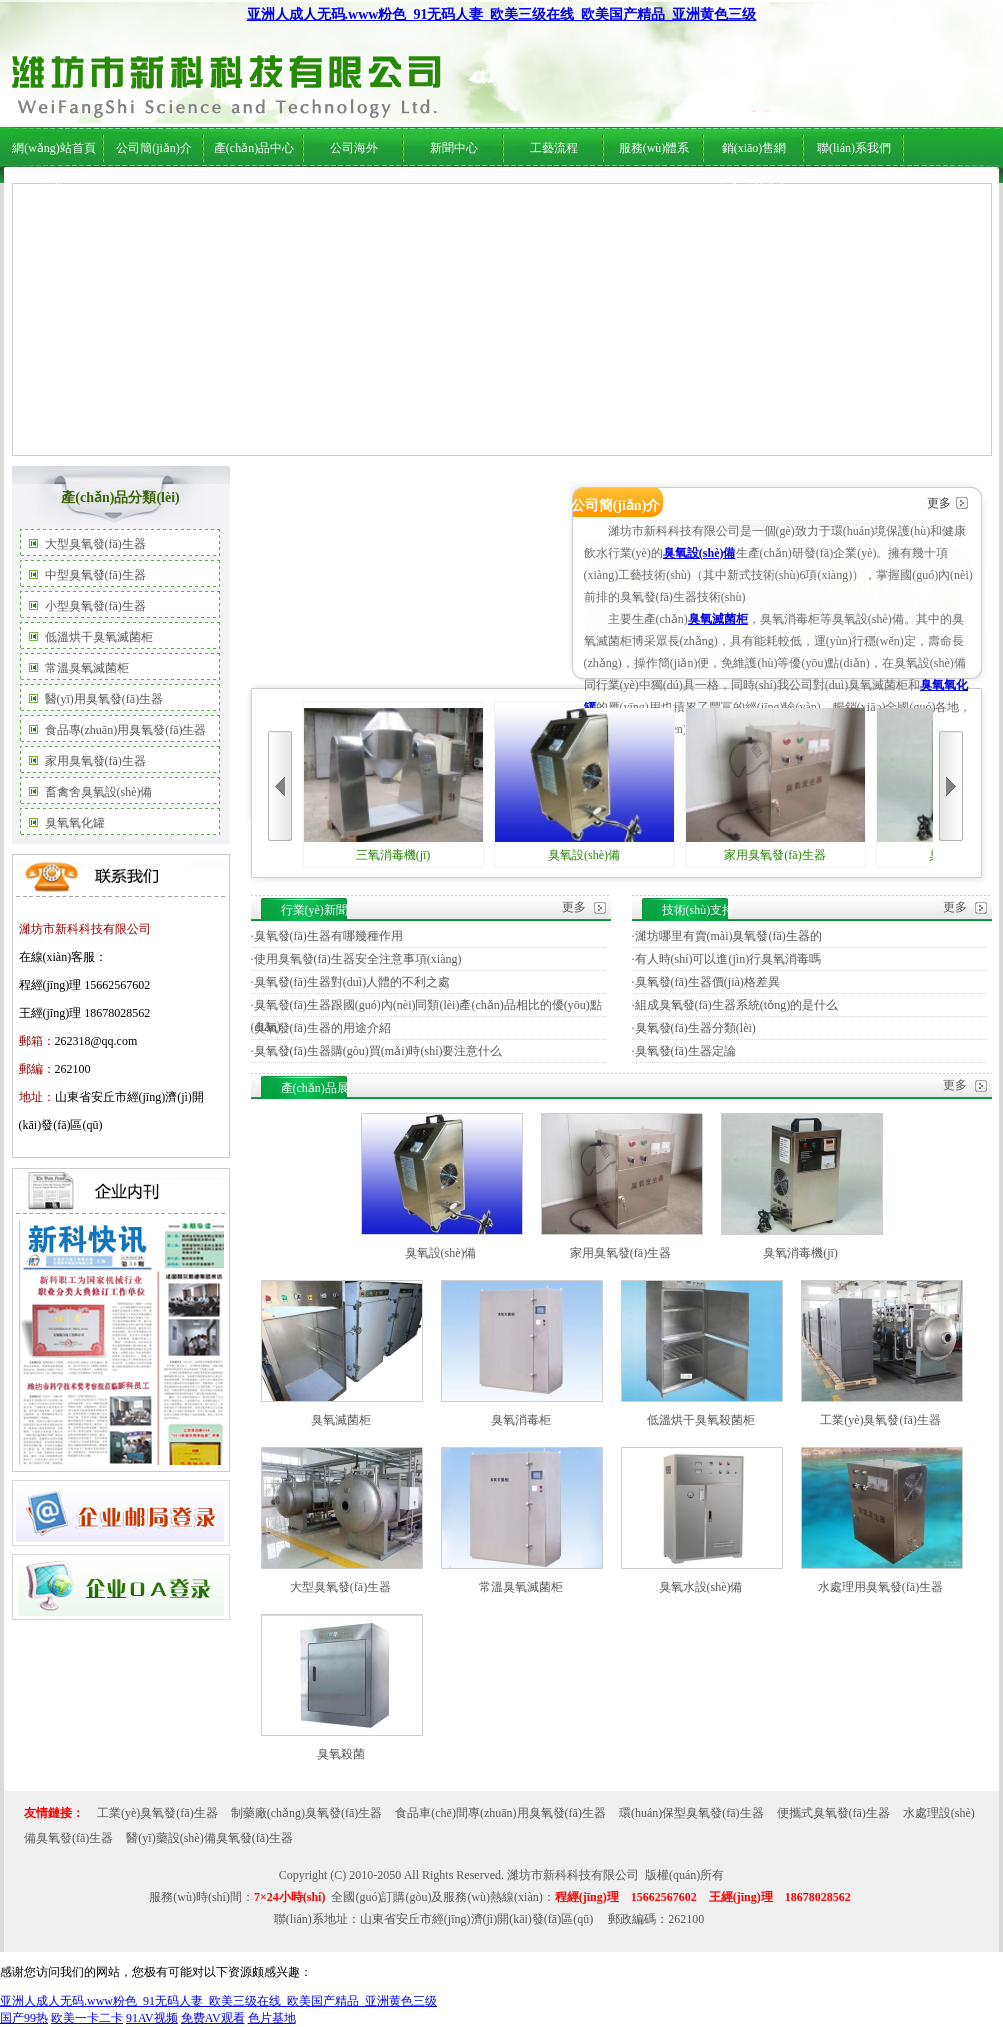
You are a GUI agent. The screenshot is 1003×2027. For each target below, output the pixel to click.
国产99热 (24, 2018)
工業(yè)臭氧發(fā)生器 (880, 1420)
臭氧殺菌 (341, 1754)
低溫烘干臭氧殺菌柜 (701, 1420)
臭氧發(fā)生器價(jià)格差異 (707, 982)
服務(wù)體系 (654, 148)
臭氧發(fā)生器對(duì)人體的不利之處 (352, 982)
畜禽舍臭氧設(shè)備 (99, 792)
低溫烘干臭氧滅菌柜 (99, 637)
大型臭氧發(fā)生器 (95, 544)
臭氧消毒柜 (521, 1420)
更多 (939, 503)
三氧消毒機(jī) (393, 785)
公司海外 (211, 191)
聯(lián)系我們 (854, 148)
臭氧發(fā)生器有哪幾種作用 (328, 936)
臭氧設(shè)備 (699, 553)
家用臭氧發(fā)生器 (95, 761)
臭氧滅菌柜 (718, 619)
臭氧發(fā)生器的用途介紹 (322, 1028)
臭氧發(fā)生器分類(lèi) (695, 1028)
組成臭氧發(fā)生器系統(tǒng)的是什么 (737, 1005)
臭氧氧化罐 (75, 823)
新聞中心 (454, 148)
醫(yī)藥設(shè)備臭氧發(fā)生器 (209, 1838)
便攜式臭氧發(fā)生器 (833, 1813)
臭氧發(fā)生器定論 (685, 1051)
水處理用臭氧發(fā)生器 (880, 1587)
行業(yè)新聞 (440, 191)
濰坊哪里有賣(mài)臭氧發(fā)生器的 (728, 936)
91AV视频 (152, 2018)
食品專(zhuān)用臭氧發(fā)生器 (126, 730)
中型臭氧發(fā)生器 (95, 575)
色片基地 (272, 2018)
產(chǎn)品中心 (254, 148)
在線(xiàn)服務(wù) (807, 191)
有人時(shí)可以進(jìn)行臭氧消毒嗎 (728, 959)
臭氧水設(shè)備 (701, 1587)
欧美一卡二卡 (87, 2018)
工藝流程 (554, 148)
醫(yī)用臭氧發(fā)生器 (104, 699)
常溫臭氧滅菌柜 (87, 668)
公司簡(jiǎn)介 (154, 148)
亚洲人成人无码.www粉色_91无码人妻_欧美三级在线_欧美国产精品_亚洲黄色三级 (502, 14)
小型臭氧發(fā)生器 (95, 606)
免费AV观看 (213, 2018)
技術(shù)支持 (514, 191)
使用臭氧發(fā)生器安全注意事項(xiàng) (358, 959)
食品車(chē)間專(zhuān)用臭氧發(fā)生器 (500, 1813)
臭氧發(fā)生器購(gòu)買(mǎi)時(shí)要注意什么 (378, 1051)
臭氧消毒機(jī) (800, 1253)
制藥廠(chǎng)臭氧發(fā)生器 (307, 1813)
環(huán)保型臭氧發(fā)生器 (691, 1813)
